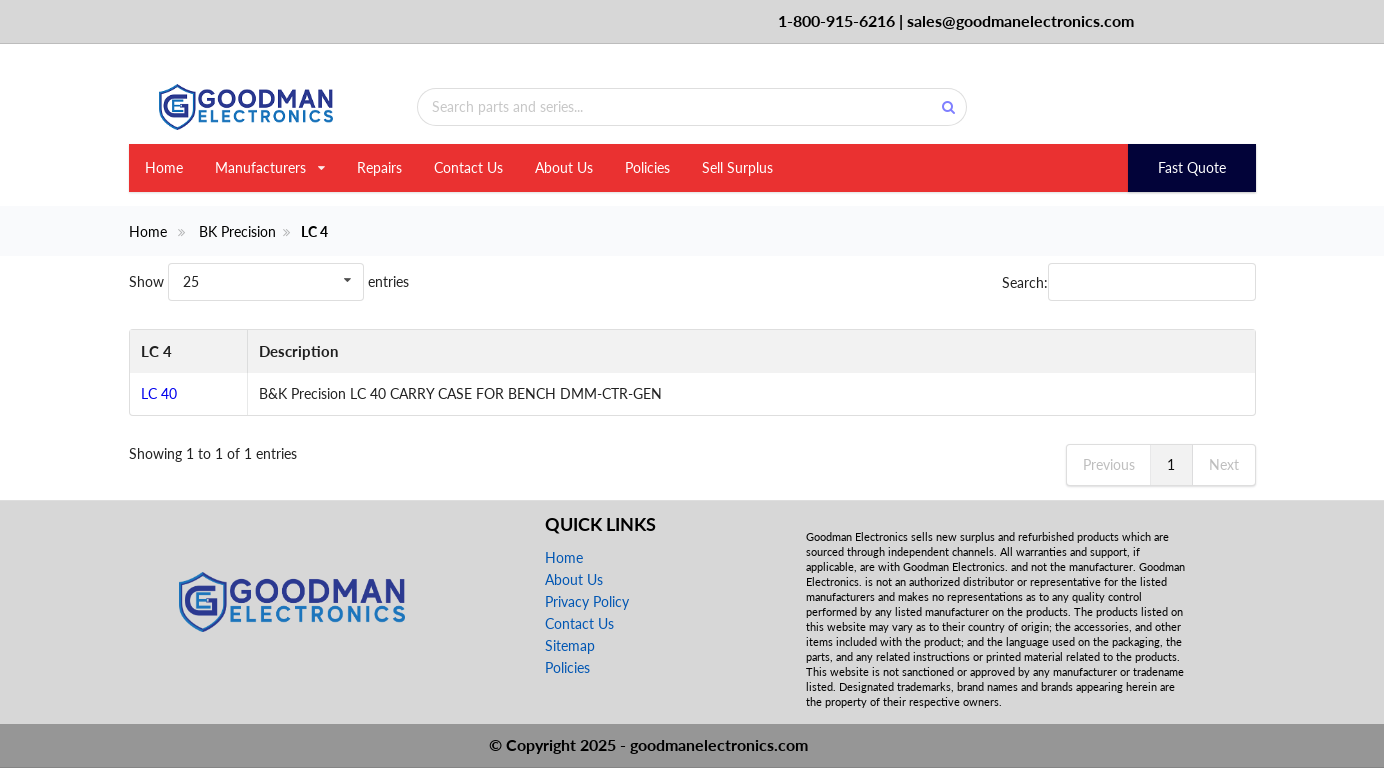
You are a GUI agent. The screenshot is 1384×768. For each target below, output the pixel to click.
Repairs (379, 167)
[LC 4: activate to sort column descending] (188, 352)
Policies (647, 167)
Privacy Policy (587, 601)
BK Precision (237, 232)
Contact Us (468, 167)
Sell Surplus (737, 167)
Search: (1129, 282)
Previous (1109, 464)
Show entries (269, 281)
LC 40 (159, 393)
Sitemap (570, 645)
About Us (564, 167)
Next (1224, 464)
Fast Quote (1192, 167)
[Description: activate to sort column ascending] (751, 352)
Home (164, 167)
